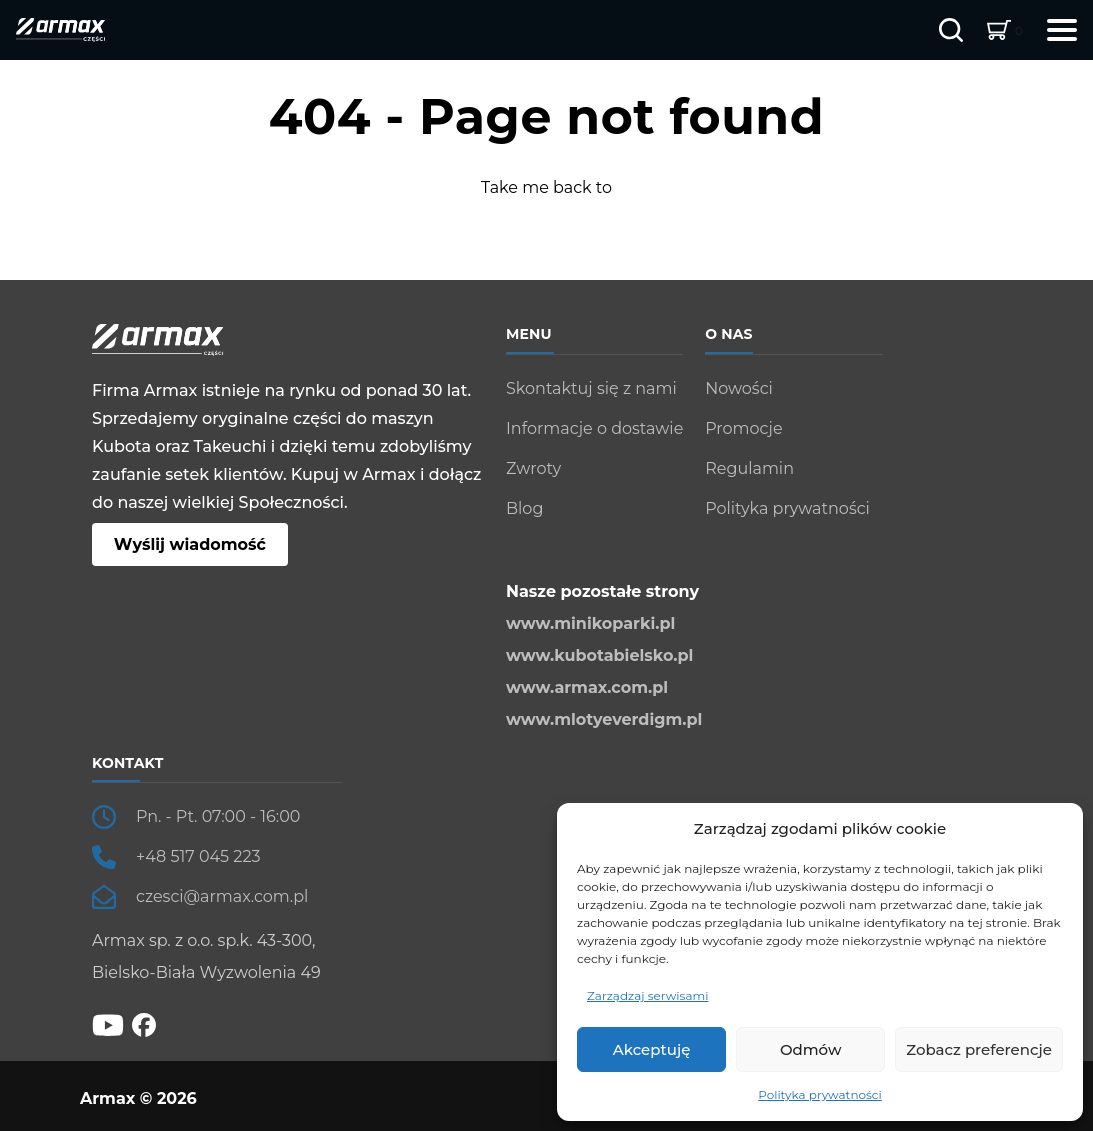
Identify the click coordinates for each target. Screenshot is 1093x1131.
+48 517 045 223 (198, 856)
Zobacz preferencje (979, 1049)
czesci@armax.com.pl (222, 896)
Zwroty (533, 468)
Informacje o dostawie (594, 428)
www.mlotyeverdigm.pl (604, 719)
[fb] (144, 1024)
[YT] (108, 1023)
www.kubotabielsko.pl (599, 655)
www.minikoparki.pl (590, 623)
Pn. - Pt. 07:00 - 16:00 (218, 816)
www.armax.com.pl (587, 687)
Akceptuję (652, 1049)
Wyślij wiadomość (190, 544)
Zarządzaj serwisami (647, 995)
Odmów (810, 1049)
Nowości (739, 388)
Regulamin (749, 468)
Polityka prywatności (820, 1094)
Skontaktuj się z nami (591, 388)
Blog (524, 508)
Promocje (743, 428)
